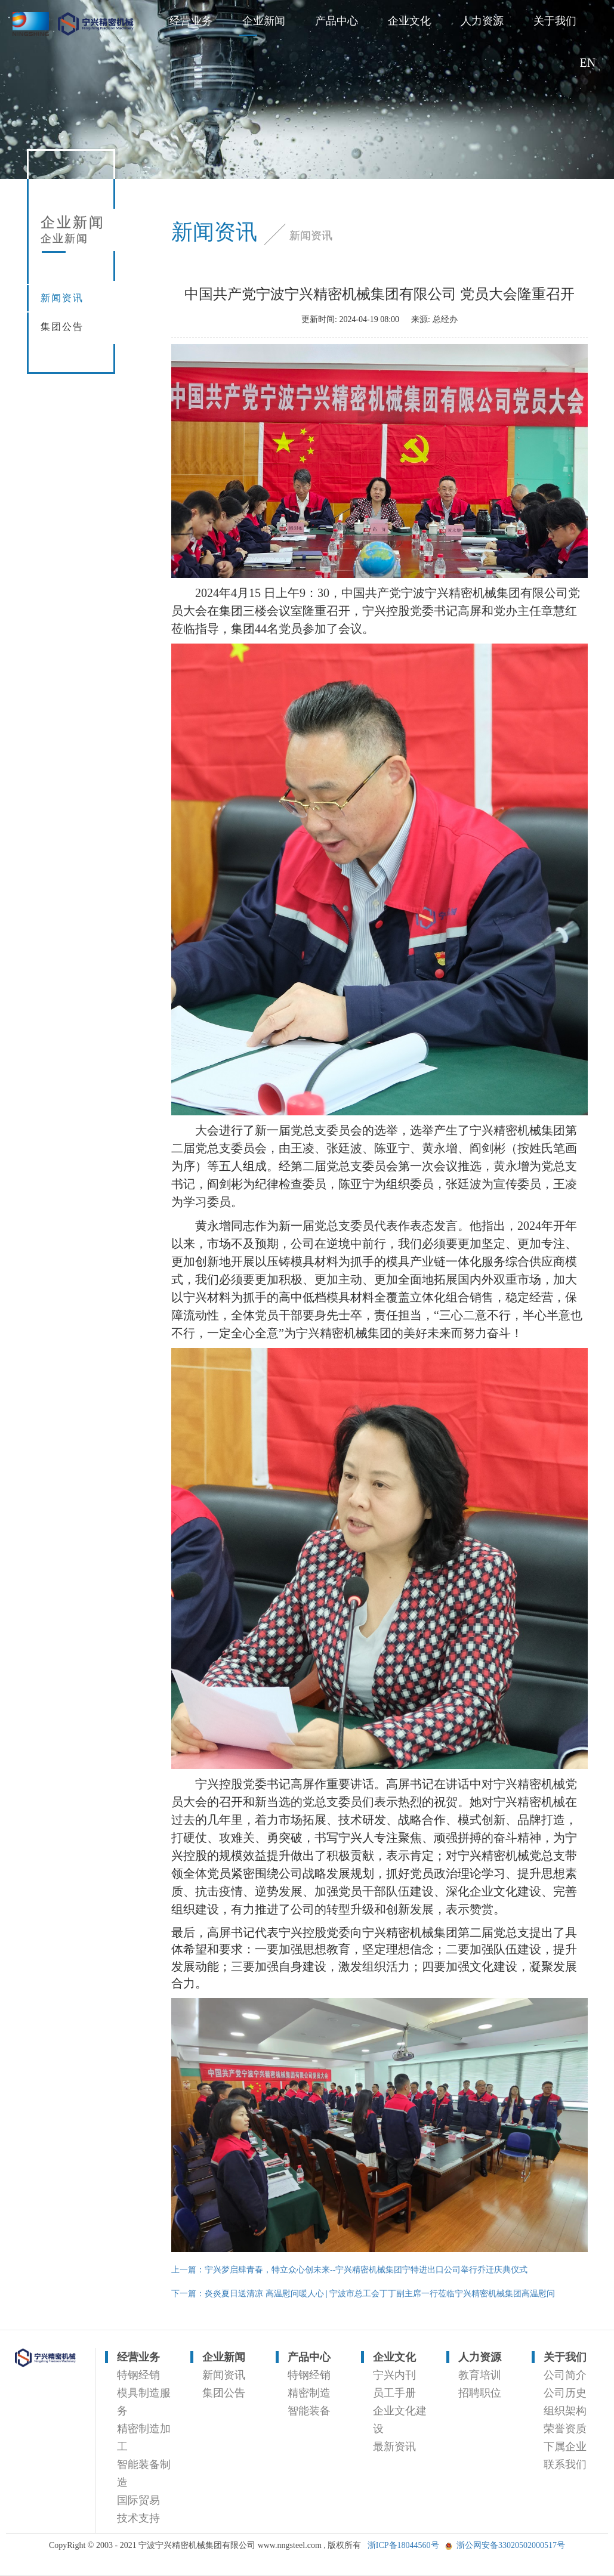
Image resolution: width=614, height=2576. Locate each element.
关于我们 (554, 21)
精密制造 (309, 2393)
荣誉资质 (565, 2429)
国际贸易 (138, 2500)
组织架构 (565, 2411)
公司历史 (565, 2393)
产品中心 (336, 21)
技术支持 (138, 2518)
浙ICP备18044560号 (403, 2545)
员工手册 (394, 2393)
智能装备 (309, 2411)
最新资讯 (394, 2447)
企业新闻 (263, 21)
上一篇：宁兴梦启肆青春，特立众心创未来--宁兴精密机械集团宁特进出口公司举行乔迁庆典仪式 (349, 2269)
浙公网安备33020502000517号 (510, 2545)
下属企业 (565, 2447)
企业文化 (409, 21)
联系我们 (565, 2464)
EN (588, 62)
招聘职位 (479, 2393)
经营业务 (190, 21)
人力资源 (482, 21)
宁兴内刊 (394, 2375)
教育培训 (479, 2375)
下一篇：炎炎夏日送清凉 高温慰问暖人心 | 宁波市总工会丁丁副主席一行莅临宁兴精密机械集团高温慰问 (363, 2293)
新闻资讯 (62, 298)
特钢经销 (138, 2375)
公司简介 (565, 2375)
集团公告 (62, 326)
